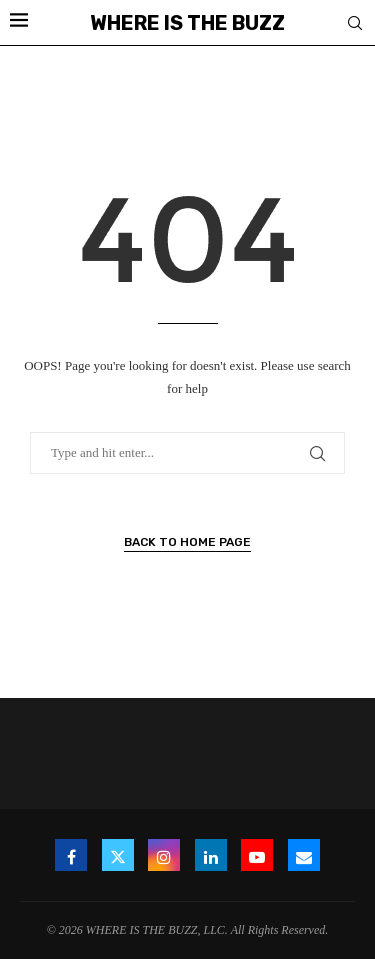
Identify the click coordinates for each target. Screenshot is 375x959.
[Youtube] (257, 855)
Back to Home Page (187, 542)
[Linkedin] (211, 855)
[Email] (304, 855)
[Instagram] (164, 855)
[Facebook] (71, 855)
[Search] (355, 24)
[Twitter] (118, 855)
